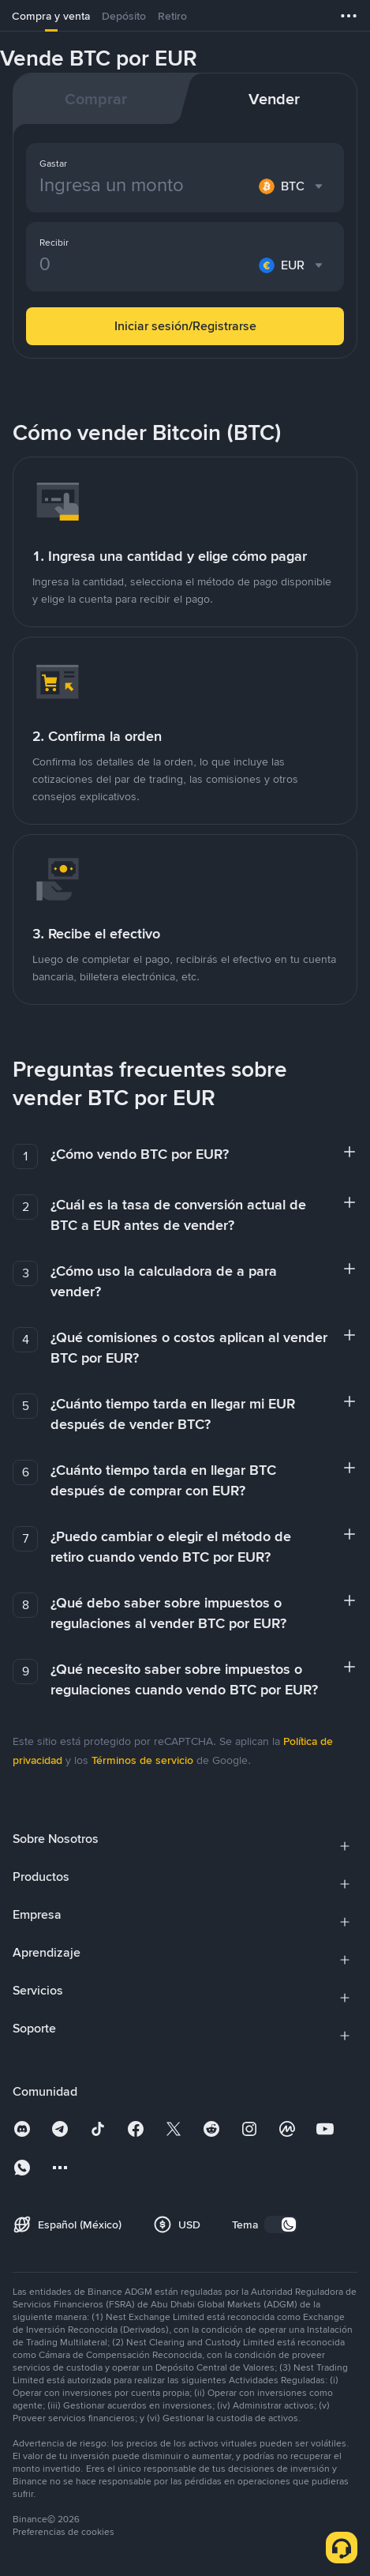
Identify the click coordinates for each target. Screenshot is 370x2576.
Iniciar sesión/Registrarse (185, 326)
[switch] (280, 2224)
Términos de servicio (142, 1760)
